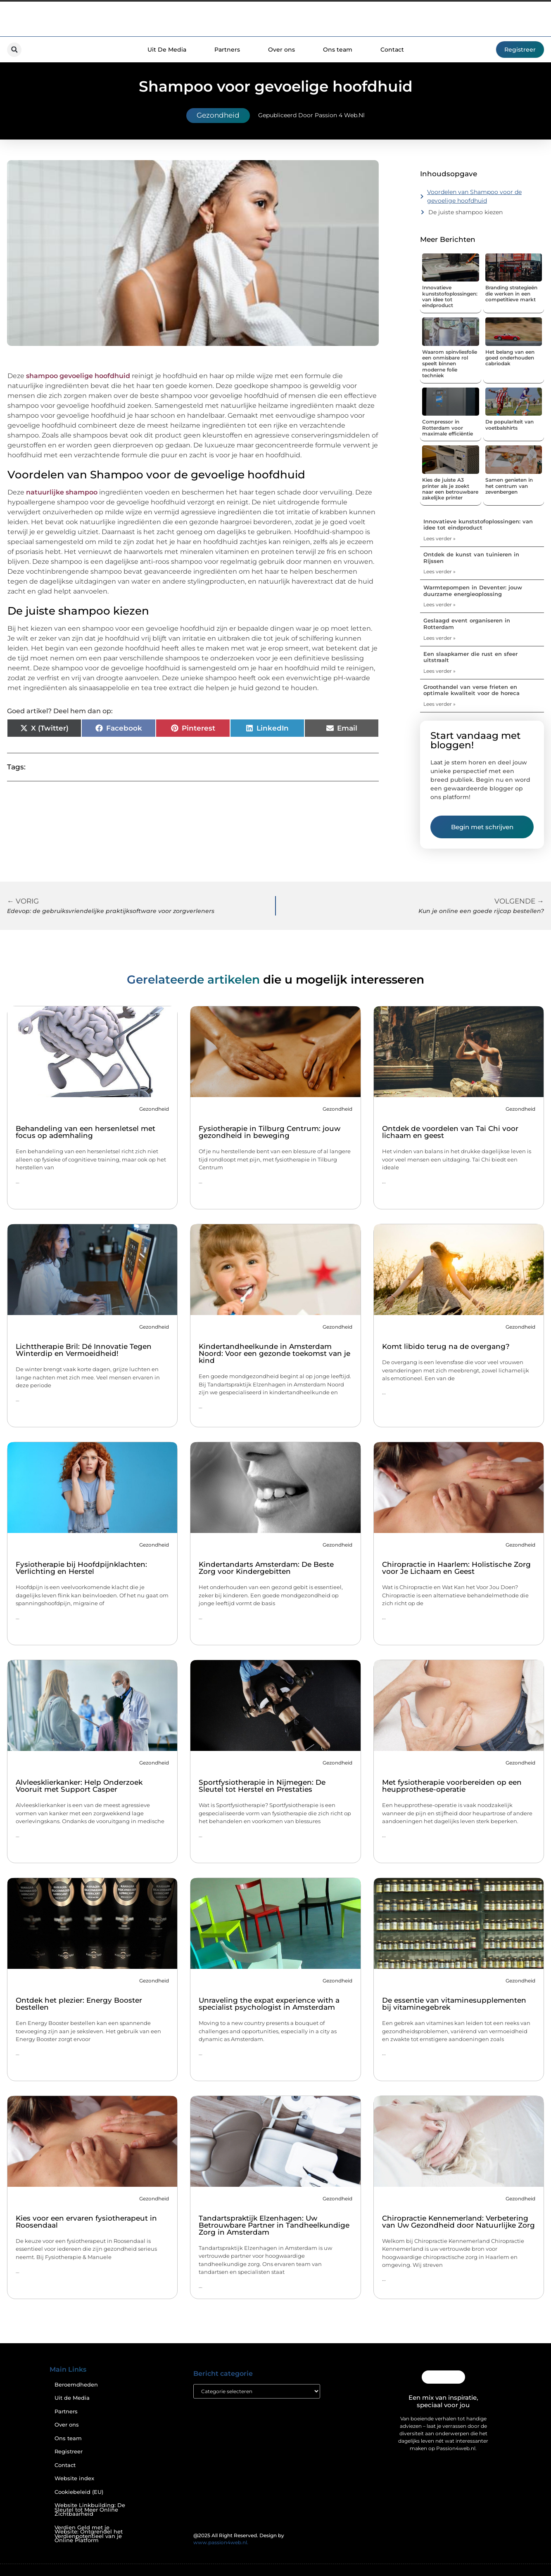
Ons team (337, 49)
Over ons (281, 49)
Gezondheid (218, 115)
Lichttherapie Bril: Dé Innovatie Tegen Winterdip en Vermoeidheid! (84, 1350)
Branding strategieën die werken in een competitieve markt (511, 293)
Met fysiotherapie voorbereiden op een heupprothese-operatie (452, 1785)
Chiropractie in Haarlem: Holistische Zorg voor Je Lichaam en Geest (456, 1567)
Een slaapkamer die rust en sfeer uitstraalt (470, 657)
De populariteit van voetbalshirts (509, 425)
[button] (14, 50)
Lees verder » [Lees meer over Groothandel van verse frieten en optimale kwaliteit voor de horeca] (439, 704)
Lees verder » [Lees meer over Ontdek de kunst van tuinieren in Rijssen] (439, 571)
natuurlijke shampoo (61, 492)
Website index (74, 2478)
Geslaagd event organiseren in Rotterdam (466, 623)
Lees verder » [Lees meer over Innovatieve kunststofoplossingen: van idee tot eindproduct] (439, 538)
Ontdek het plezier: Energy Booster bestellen (79, 2003)
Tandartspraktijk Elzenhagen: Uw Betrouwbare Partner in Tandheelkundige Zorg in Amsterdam (274, 2225)
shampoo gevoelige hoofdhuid (78, 376)
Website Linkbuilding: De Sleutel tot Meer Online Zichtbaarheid (90, 2509)
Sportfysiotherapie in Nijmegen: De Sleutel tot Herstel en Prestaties (262, 1785)
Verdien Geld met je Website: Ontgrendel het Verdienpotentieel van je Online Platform (89, 2534)
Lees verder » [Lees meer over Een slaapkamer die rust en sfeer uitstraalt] (439, 671)
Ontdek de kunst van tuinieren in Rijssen (471, 557)
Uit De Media (166, 49)
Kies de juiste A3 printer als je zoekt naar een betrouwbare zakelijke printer (450, 489)
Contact (392, 49)
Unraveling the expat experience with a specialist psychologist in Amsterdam (269, 2003)
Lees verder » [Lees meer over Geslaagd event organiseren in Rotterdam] (439, 638)
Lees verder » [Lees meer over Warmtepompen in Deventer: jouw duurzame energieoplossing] (439, 604)
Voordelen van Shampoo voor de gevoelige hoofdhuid (474, 196)
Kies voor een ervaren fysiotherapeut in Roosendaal (86, 2221)
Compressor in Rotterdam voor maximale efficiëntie (447, 428)
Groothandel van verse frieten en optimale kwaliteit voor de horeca (471, 690)
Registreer (69, 2451)
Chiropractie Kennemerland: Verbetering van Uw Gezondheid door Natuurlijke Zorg (458, 2221)
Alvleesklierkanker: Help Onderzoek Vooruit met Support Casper (79, 1785)
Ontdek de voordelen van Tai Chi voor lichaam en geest (450, 1132)
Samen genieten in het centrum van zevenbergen (509, 486)
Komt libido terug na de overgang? (446, 1346)
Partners (227, 49)
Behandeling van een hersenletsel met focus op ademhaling (85, 1132)
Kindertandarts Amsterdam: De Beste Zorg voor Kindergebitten (266, 1567)
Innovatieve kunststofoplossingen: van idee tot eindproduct (449, 296)
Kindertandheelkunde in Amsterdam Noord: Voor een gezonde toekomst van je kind (274, 1353)
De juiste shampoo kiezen (465, 212)
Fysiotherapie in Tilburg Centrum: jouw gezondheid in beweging (269, 1132)
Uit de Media (72, 2398)
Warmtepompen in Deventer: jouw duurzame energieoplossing (472, 590)
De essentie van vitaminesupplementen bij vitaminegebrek (454, 2003)
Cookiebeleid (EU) (79, 2492)
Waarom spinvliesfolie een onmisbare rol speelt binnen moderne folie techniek (449, 364)
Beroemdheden (76, 2385)
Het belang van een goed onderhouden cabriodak (509, 358)
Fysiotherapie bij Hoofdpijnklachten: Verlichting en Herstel (81, 1567)
